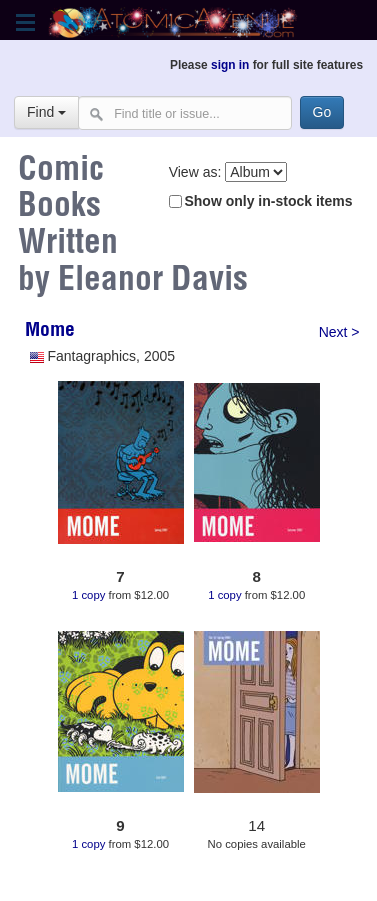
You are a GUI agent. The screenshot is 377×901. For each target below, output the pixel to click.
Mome (50, 332)
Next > (339, 332)
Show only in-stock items (268, 201)
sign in (230, 65)
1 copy (88, 595)
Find (46, 112)
